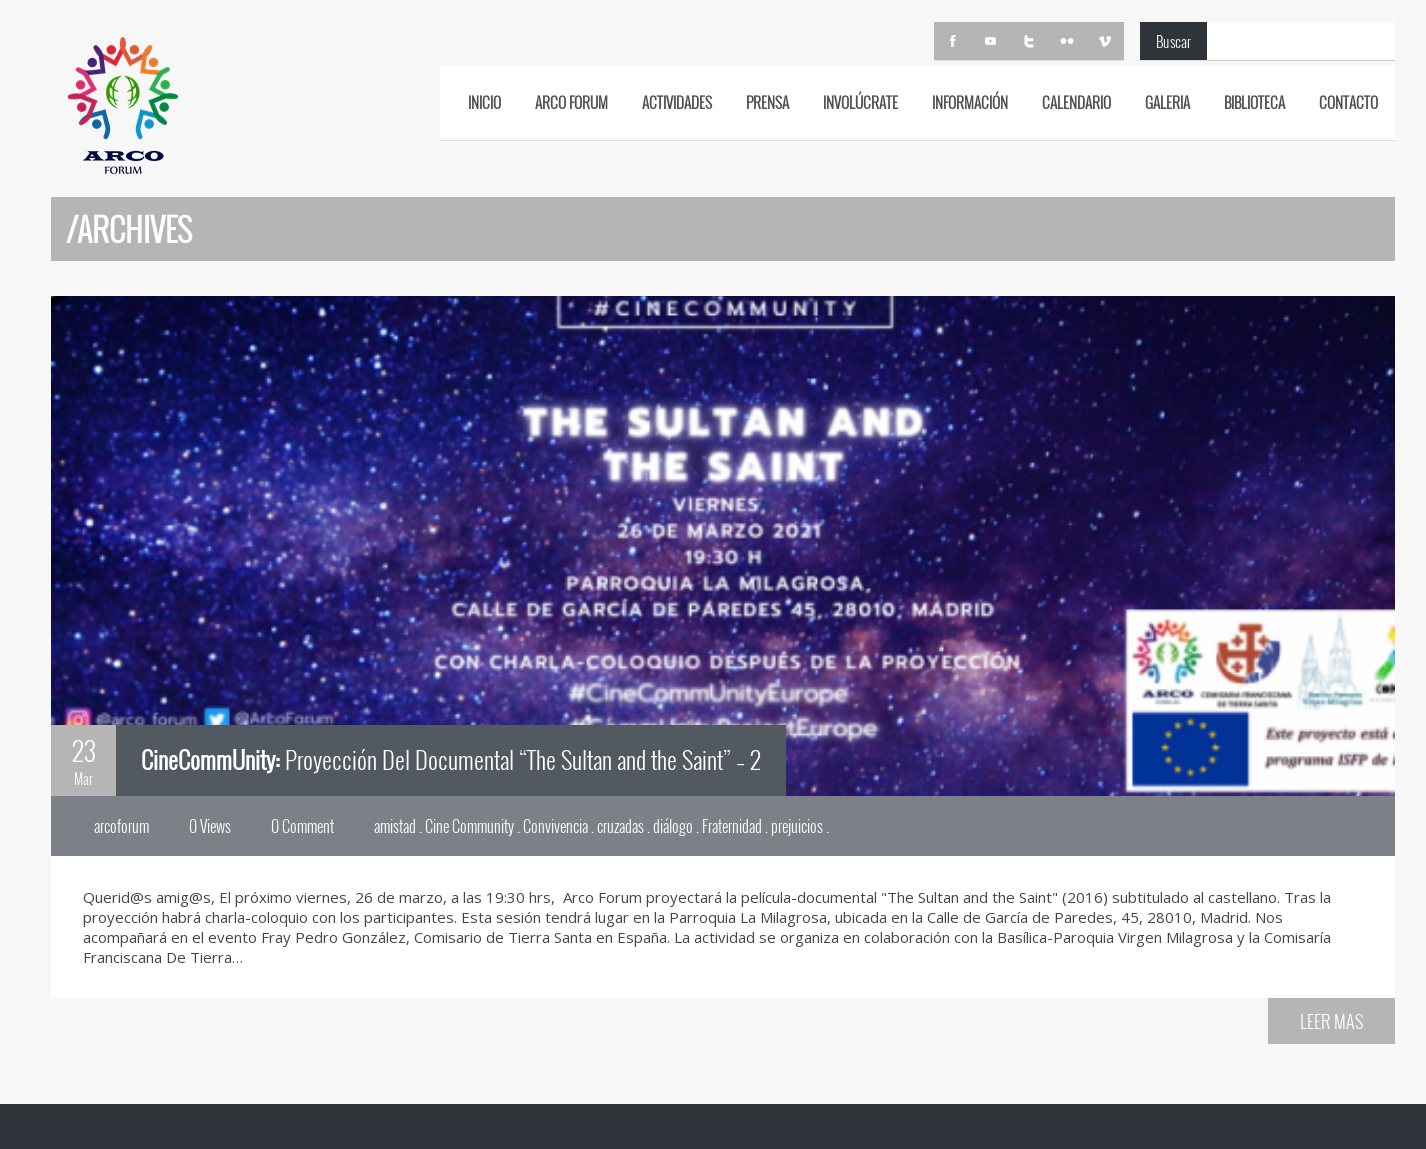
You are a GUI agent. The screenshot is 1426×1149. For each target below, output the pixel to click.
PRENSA (767, 102)
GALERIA (1167, 102)
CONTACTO (1348, 102)
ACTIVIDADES (677, 102)
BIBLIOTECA (1254, 102)
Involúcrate (860, 102)
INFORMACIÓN (970, 102)
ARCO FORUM (571, 102)
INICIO (484, 102)
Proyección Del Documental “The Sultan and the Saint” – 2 (451, 759)
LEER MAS (1331, 1021)
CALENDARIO (1076, 102)
